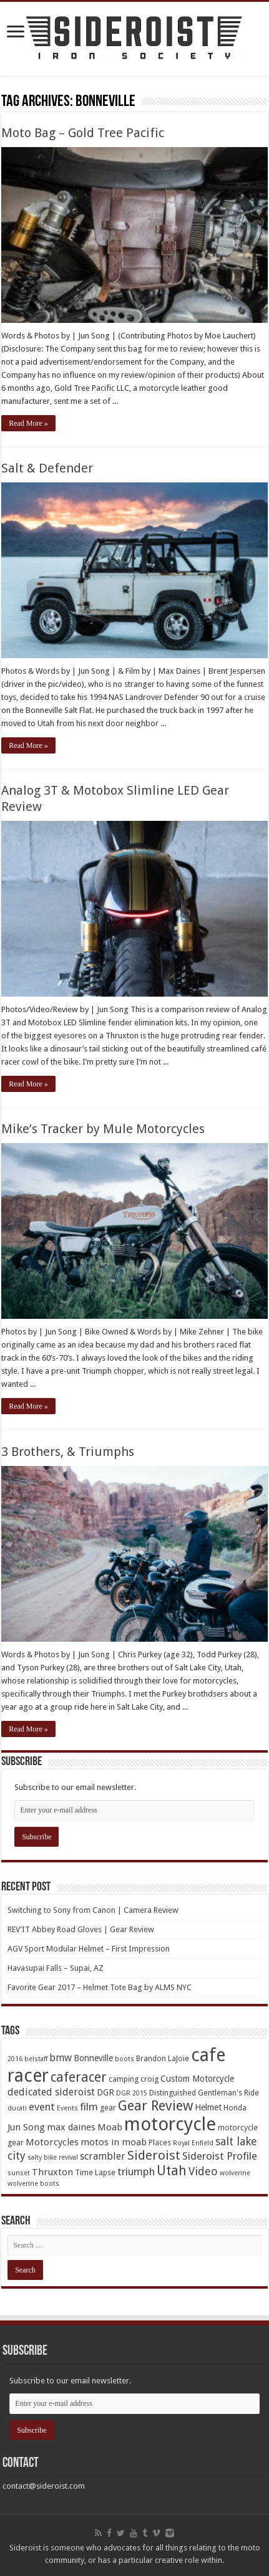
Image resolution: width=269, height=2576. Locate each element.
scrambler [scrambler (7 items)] (102, 2156)
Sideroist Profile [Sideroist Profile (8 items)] (219, 2156)
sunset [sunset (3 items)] (18, 2173)
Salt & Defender (47, 468)
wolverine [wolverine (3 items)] (235, 2173)
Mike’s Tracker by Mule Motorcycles (103, 1128)
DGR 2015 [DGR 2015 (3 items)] (131, 2093)
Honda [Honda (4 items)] (235, 2107)
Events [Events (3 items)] (67, 2108)
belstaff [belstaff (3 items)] (35, 2059)
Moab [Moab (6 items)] (109, 2127)
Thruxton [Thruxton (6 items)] (52, 2172)
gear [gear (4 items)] (108, 2107)
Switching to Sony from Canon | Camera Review (93, 1910)
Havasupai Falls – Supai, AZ (55, 1968)
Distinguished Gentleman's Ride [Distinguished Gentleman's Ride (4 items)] (204, 2092)
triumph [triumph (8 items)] (136, 2171)
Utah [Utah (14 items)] (172, 2170)
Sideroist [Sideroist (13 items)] (153, 2155)
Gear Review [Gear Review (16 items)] (155, 2106)
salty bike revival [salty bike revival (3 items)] (52, 2157)
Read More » (28, 423)
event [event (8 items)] (42, 2106)
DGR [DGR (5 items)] (105, 2092)
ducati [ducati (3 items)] (17, 2108)
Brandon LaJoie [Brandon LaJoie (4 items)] (162, 2058)
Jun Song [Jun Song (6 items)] (26, 2127)
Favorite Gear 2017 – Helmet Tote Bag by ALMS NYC (99, 1987)
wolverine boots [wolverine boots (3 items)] (33, 2184)
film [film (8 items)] (89, 2106)
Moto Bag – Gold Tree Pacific (82, 132)
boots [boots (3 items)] (124, 2059)
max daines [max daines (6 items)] (71, 2127)
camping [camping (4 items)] (124, 2079)
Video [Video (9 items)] (203, 2171)
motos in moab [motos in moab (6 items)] (114, 2142)
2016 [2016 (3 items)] (14, 2059)
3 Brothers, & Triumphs (67, 1451)
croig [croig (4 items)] (149, 2079)
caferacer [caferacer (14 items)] (79, 2077)
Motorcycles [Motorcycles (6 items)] (52, 2142)
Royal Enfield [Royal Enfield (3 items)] (193, 2143)
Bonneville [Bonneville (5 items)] (93, 2058)
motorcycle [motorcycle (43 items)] (170, 2124)
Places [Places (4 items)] (160, 2142)
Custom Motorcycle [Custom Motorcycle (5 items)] (197, 2079)
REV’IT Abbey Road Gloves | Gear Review (80, 1929)
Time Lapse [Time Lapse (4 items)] (95, 2172)
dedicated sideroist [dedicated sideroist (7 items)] (51, 2092)
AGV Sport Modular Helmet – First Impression (88, 1948)
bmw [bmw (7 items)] (60, 2058)
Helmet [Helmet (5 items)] (208, 2107)
